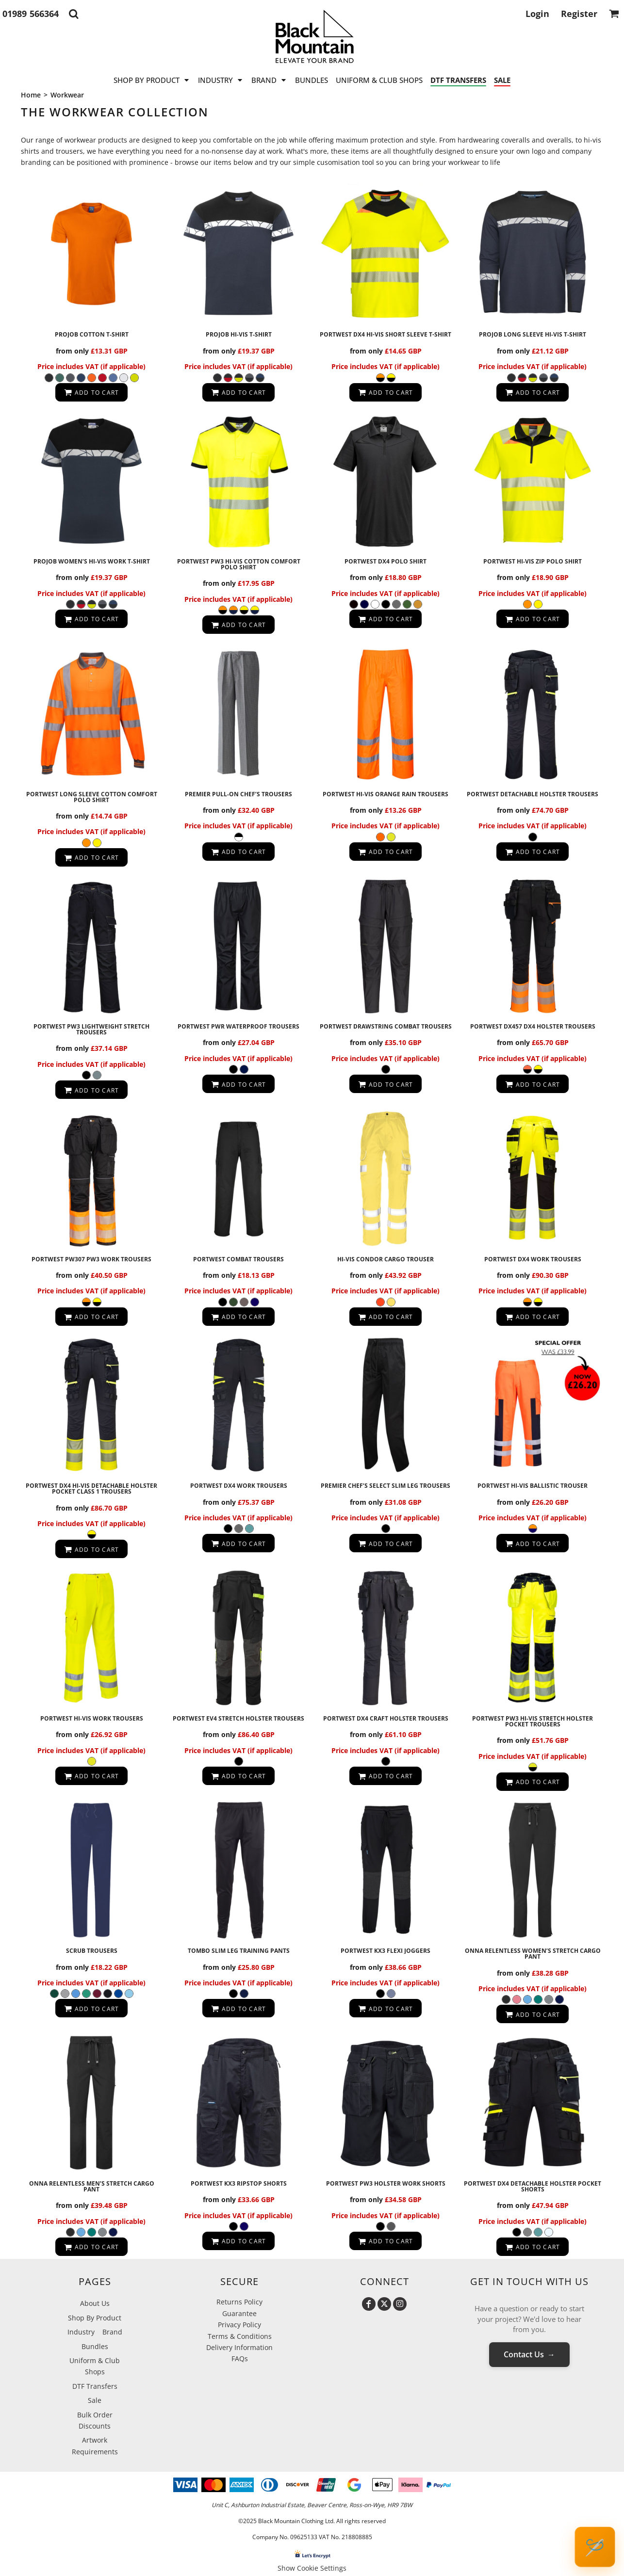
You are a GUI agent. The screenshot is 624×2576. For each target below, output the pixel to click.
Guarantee (239, 2313)
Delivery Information (239, 2347)
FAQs (239, 2358)
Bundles (95, 2346)
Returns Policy (239, 2301)
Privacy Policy (239, 2324)
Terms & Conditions (240, 2336)
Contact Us (529, 2354)
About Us (95, 2303)
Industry (81, 2331)
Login (537, 13)
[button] (73, 14)
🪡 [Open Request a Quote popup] (595, 2546)
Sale (94, 2400)
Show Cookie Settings (312, 2568)
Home (31, 94)
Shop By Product (94, 2317)
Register (579, 13)
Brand (112, 2331)
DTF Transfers (94, 2386)
